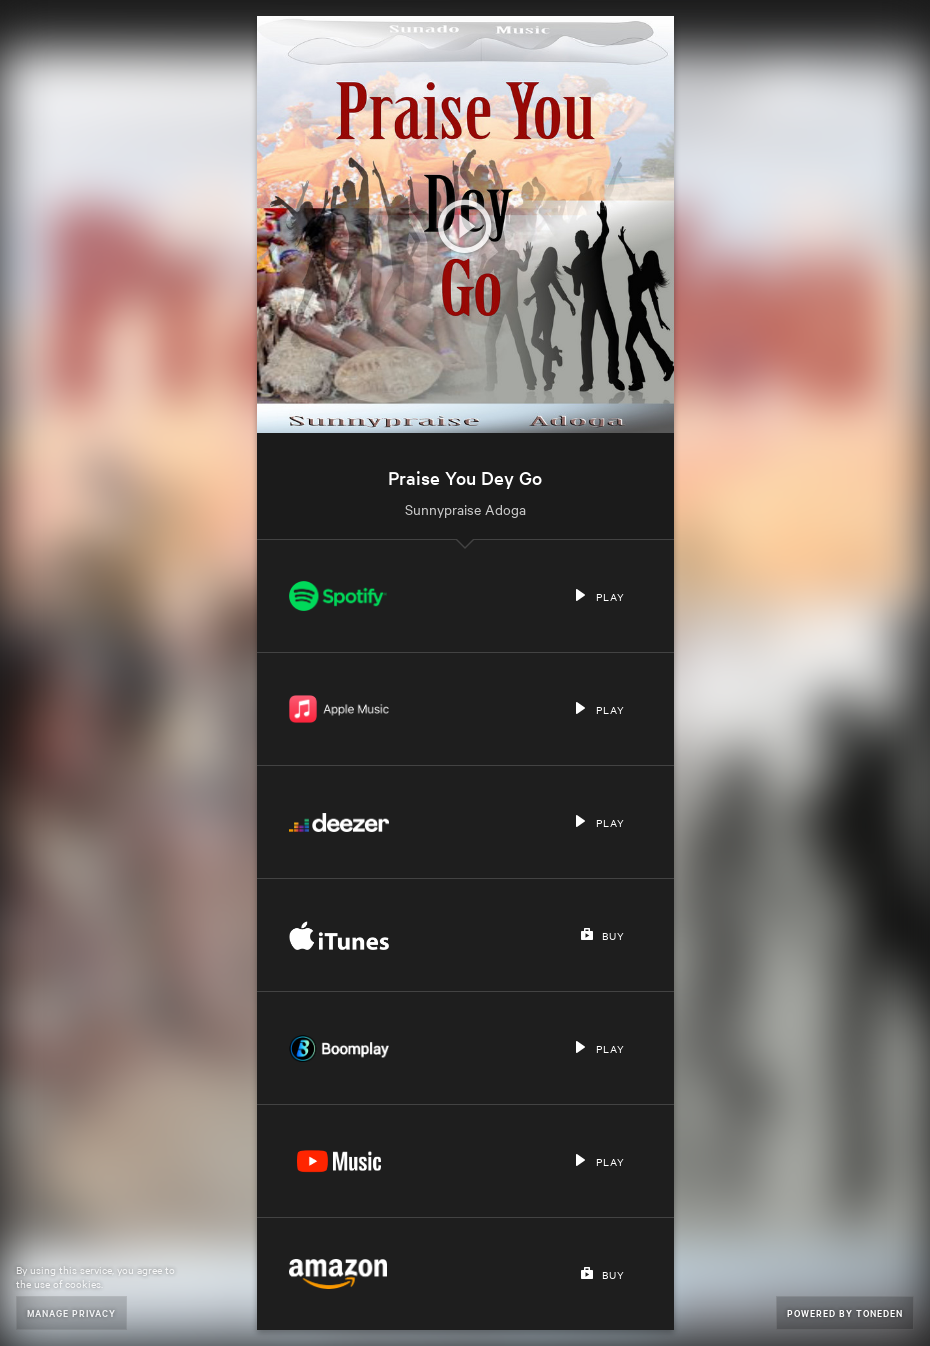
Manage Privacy (71, 1312)
